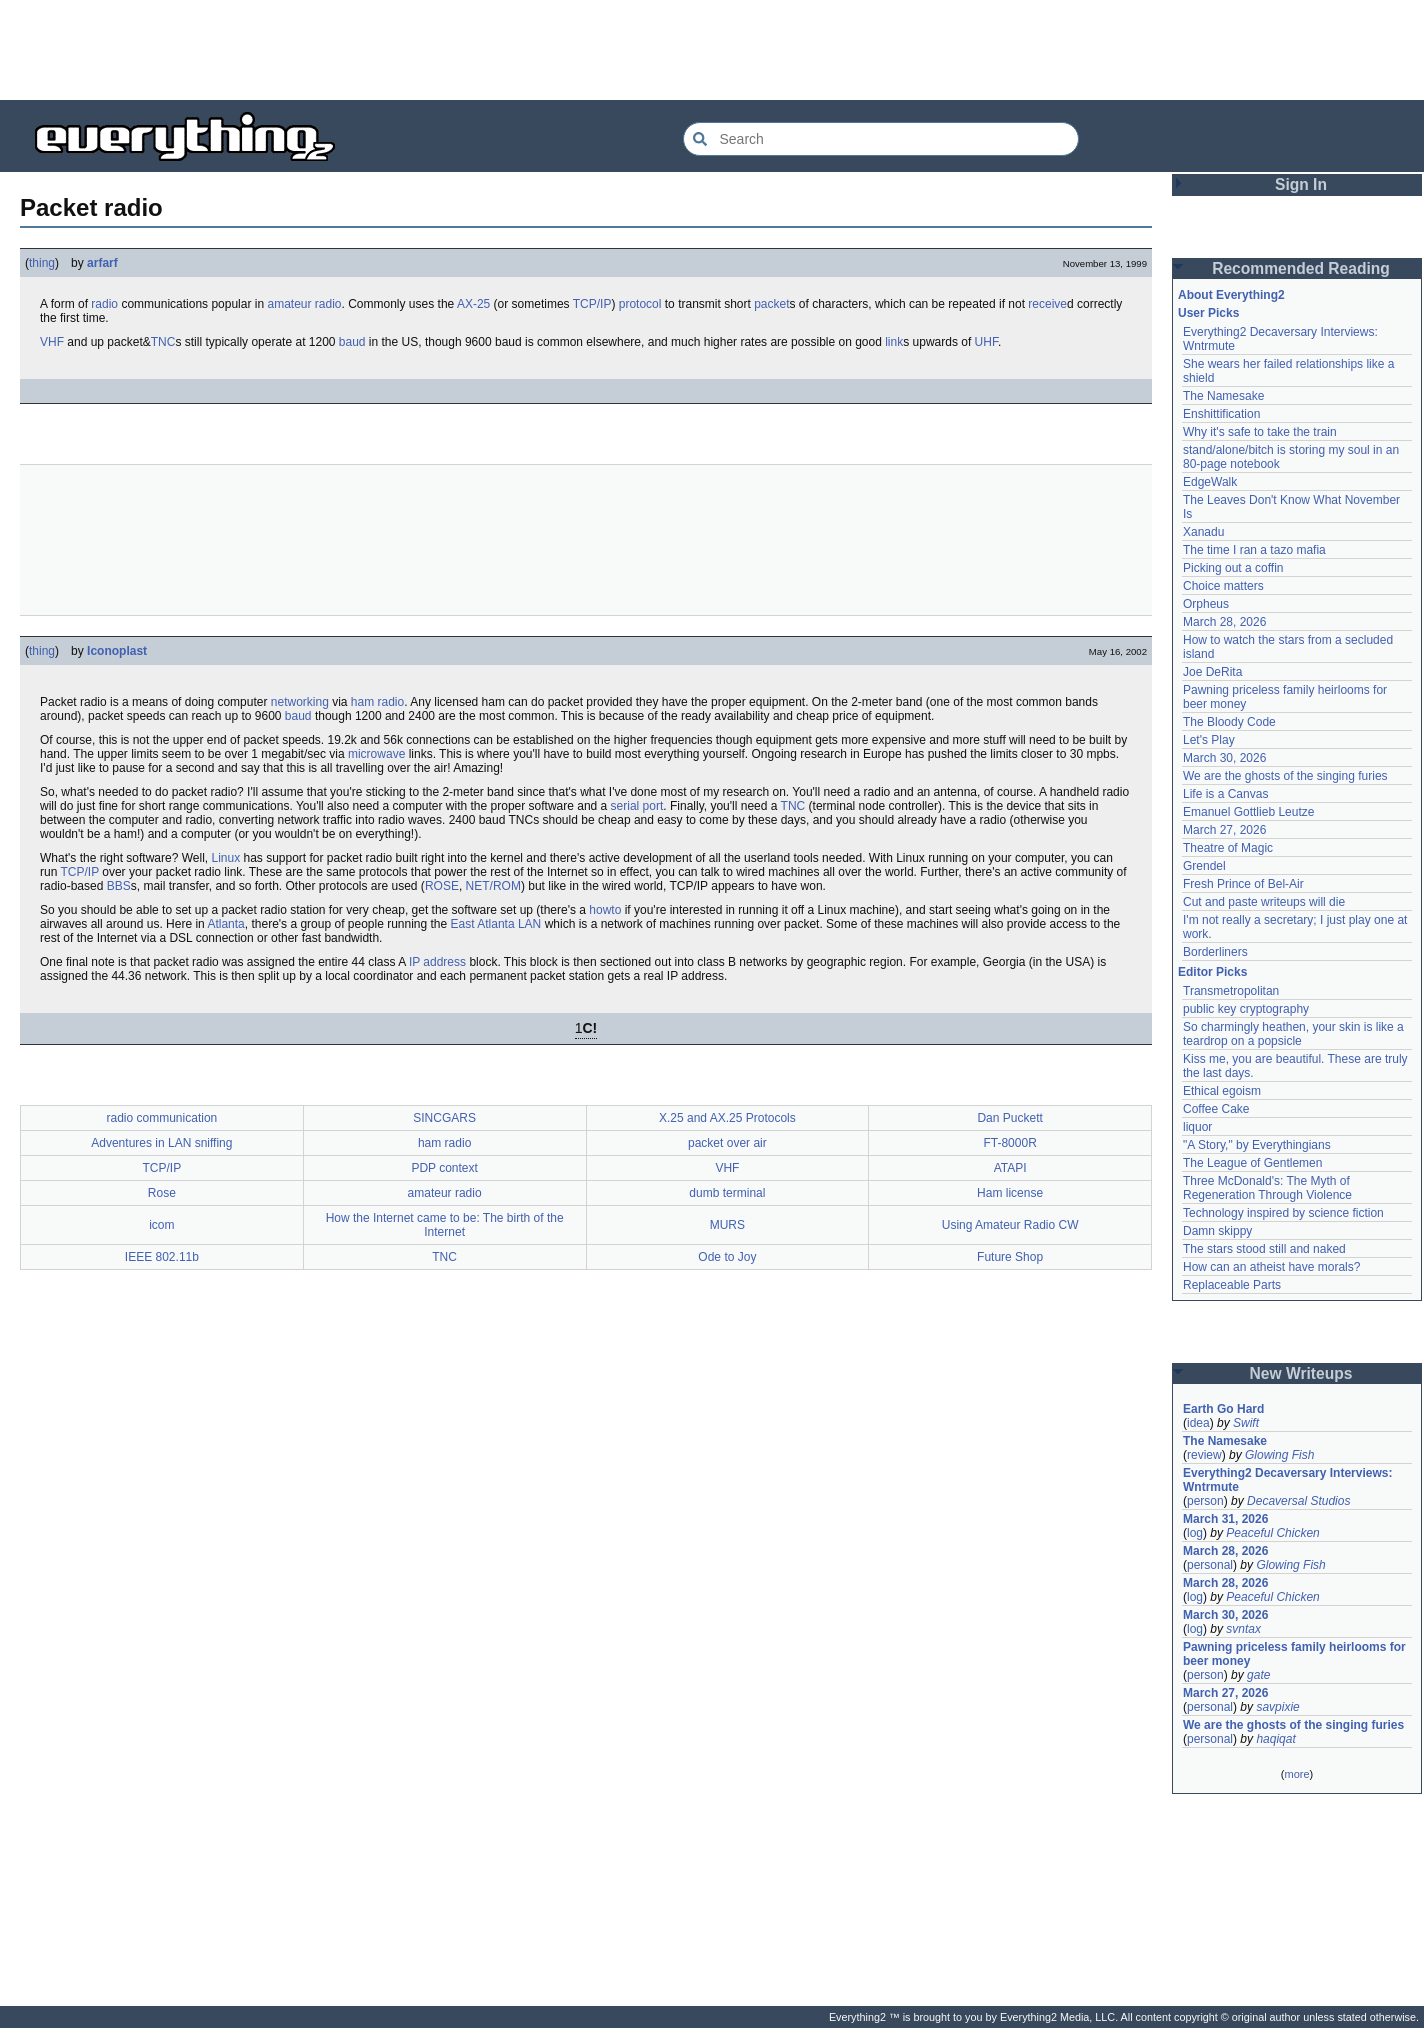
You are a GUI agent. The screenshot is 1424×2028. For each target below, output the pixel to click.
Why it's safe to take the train (1260, 432)
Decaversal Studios (1298, 1501)
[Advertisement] (712, 50)
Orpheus (1206, 604)
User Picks (1208, 313)
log (1195, 1533)
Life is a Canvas (1225, 794)
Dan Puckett (1009, 1118)
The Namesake (1223, 396)
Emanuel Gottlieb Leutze (1248, 812)
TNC (163, 342)
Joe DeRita (1212, 672)
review (1204, 1455)
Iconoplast (117, 651)
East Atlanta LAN (496, 924)
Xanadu (1203, 532)
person (1205, 1501)
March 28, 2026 (1224, 622)
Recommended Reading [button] (1301, 268)
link (894, 342)
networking (300, 702)
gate (1258, 1675)
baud (352, 342)
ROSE (442, 886)
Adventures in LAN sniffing (161, 1143)
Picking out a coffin (1233, 568)
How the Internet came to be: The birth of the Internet (445, 1225)
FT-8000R (1009, 1143)
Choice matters (1223, 586)
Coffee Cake (1216, 1109)
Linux (225, 858)
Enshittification (1221, 414)
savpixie (1277, 1707)
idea (1198, 1423)
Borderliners (1215, 952)
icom (161, 1225)
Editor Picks (1212, 972)
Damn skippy (1217, 1231)
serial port (637, 806)
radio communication (162, 1118)
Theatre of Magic (1228, 848)
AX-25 (473, 304)
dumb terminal (727, 1193)
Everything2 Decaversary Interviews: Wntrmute (1287, 1480)
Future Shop (1010, 1257)
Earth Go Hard (1223, 1409)
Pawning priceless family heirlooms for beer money (1294, 1654)
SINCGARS (444, 1118)
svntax (1243, 1629)
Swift (1246, 1423)
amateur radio (304, 304)
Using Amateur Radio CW (1010, 1225)
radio (104, 304)
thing (42, 263)
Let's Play (1209, 740)
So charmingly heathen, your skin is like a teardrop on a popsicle (1293, 1034)
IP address (437, 962)
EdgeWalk (1210, 482)
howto (605, 910)
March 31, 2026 (1225, 1519)
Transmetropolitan (1231, 991)
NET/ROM (493, 886)
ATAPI (1010, 1168)
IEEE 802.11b (162, 1257)
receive (1047, 304)
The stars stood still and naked (1264, 1249)
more (1296, 1774)
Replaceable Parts (1232, 1285)
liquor (1197, 1127)
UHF (986, 342)
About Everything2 (1231, 295)
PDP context (444, 1168)
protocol (640, 304)
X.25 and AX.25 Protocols (727, 1118)
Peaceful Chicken (1272, 1533)
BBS (119, 886)
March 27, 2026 (1224, 830)
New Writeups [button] (1301, 1373)
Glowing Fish (1279, 1455)
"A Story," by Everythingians (1257, 1145)
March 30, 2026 (1224, 758)
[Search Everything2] (881, 139)
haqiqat (1275, 1739)
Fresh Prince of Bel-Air (1243, 884)
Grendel (1204, 866)
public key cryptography (1246, 1009)
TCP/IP (592, 304)
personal (1210, 1565)
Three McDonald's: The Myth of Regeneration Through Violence (1267, 1188)
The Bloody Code (1229, 722)
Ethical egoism (1222, 1091)
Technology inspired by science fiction (1283, 1213)
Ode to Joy (727, 1257)
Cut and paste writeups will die (1264, 902)
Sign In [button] (1301, 184)
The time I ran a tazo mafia (1254, 550)
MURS (727, 1225)
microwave (376, 754)
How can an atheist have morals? (1271, 1267)
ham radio (377, 702)
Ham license (1010, 1193)
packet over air (727, 1143)
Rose (162, 1193)
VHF (52, 342)
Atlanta (225, 924)
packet (771, 304)
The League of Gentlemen (1252, 1163)
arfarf (102, 263)
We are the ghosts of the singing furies (1285, 776)
